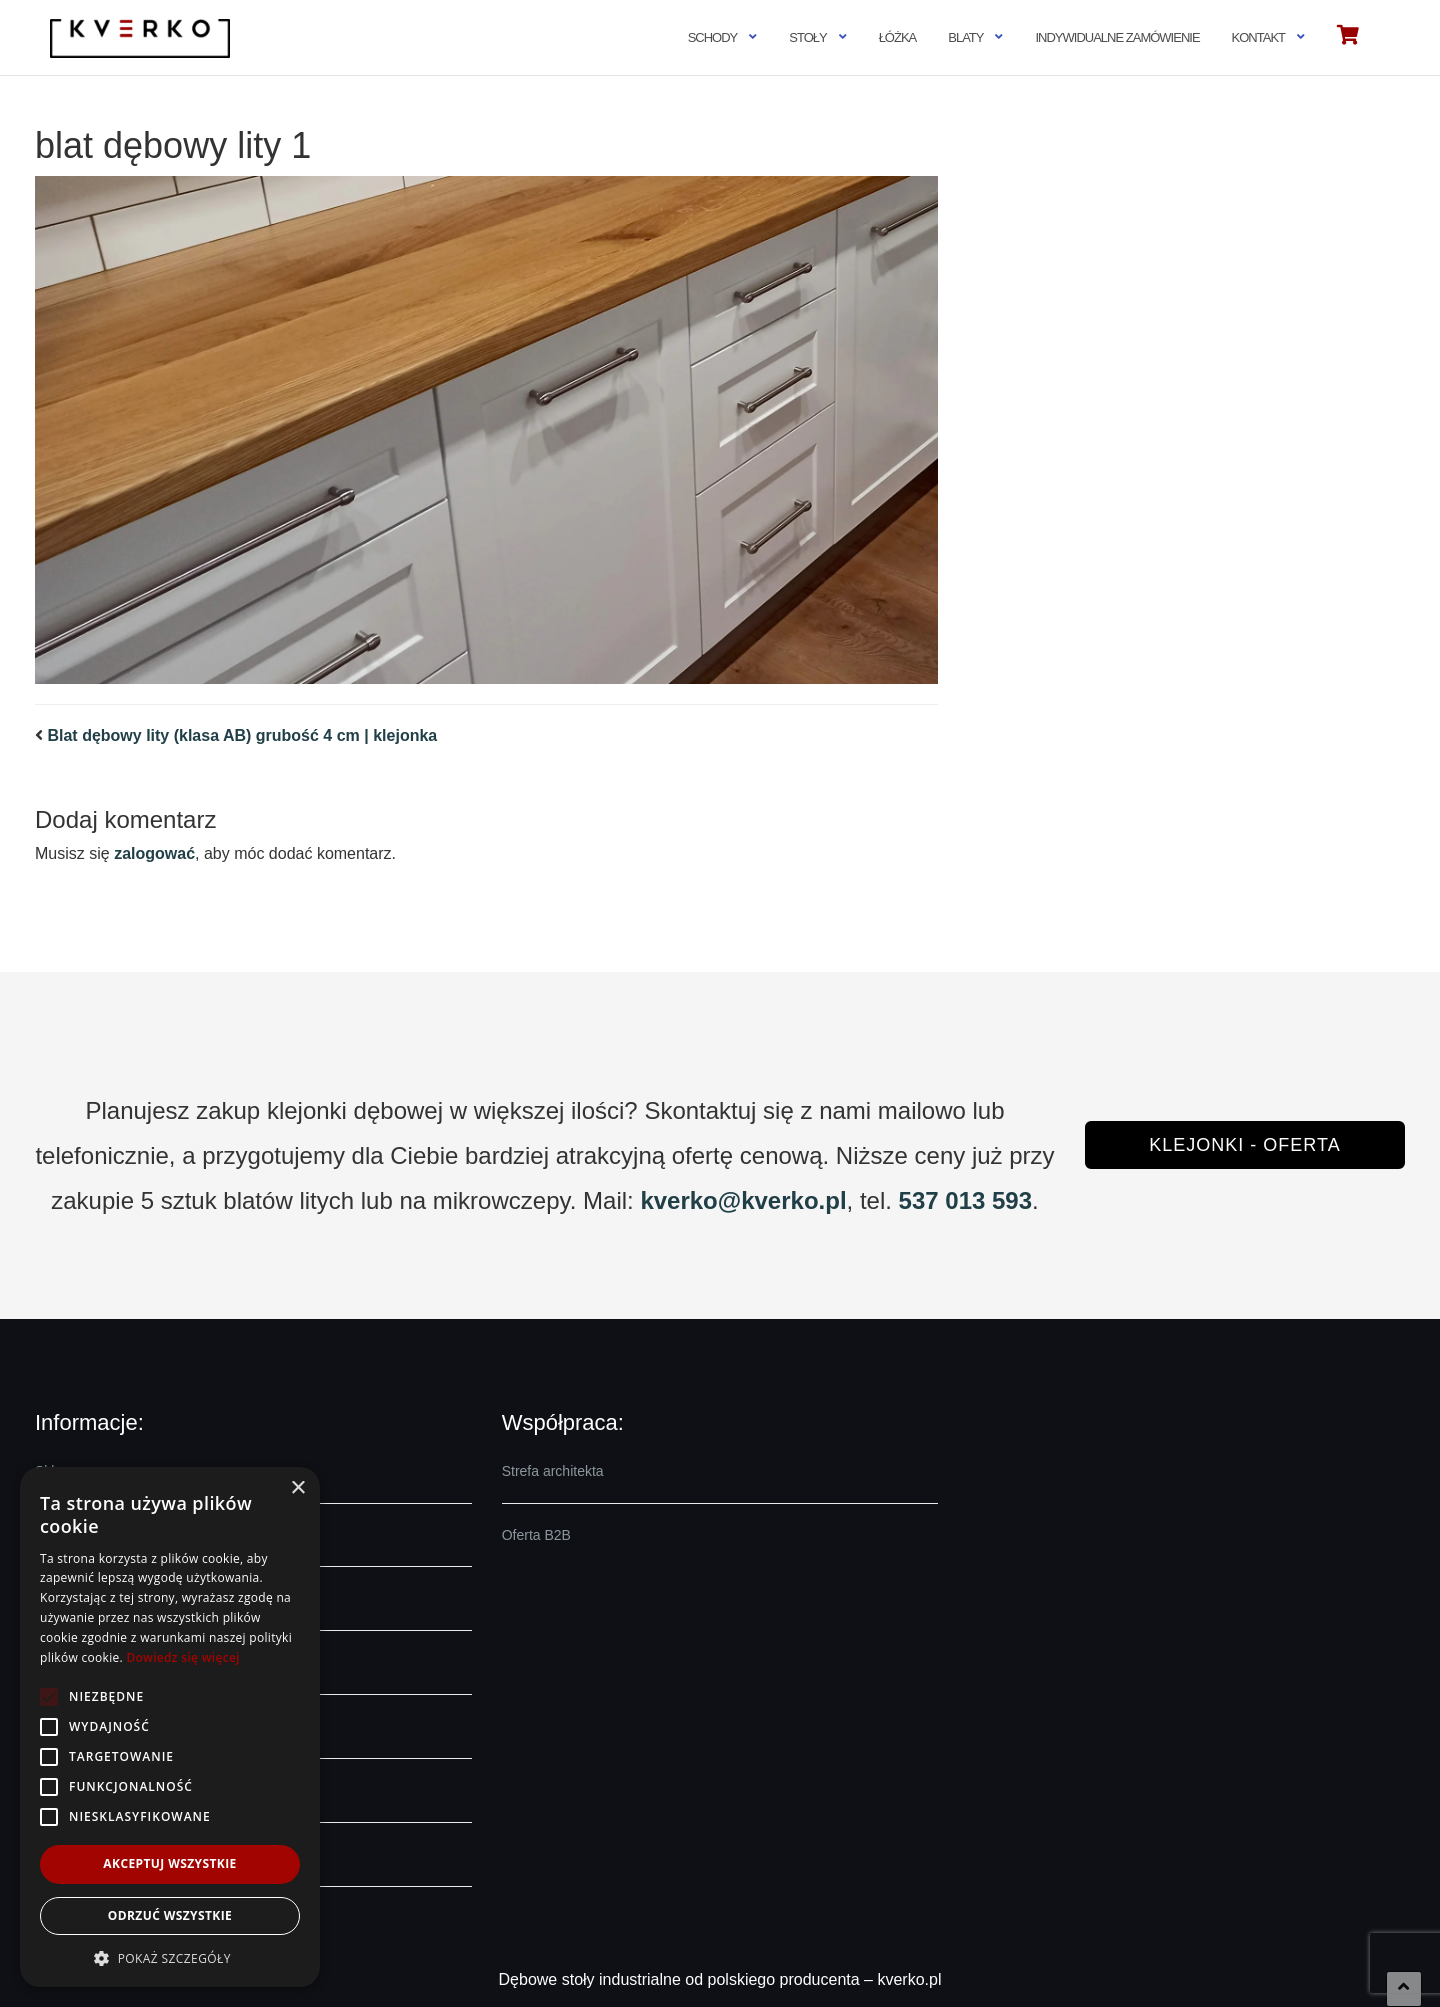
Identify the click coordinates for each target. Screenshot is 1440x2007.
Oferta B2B (536, 1535)
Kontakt (1258, 37)
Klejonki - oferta (1244, 1145)
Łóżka (898, 37)
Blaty (965, 37)
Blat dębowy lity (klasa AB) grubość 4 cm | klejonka (242, 735)
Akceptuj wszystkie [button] (169, 1863)
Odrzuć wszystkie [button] (170, 1915)
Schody (713, 37)
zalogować (154, 853)
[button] (170, 1957)
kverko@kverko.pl (743, 1200)
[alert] (170, 1727)
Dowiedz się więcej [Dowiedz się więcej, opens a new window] (182, 1657)
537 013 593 (965, 1200)
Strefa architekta (553, 1471)
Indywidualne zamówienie (1117, 37)
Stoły (807, 37)
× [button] (297, 1488)
